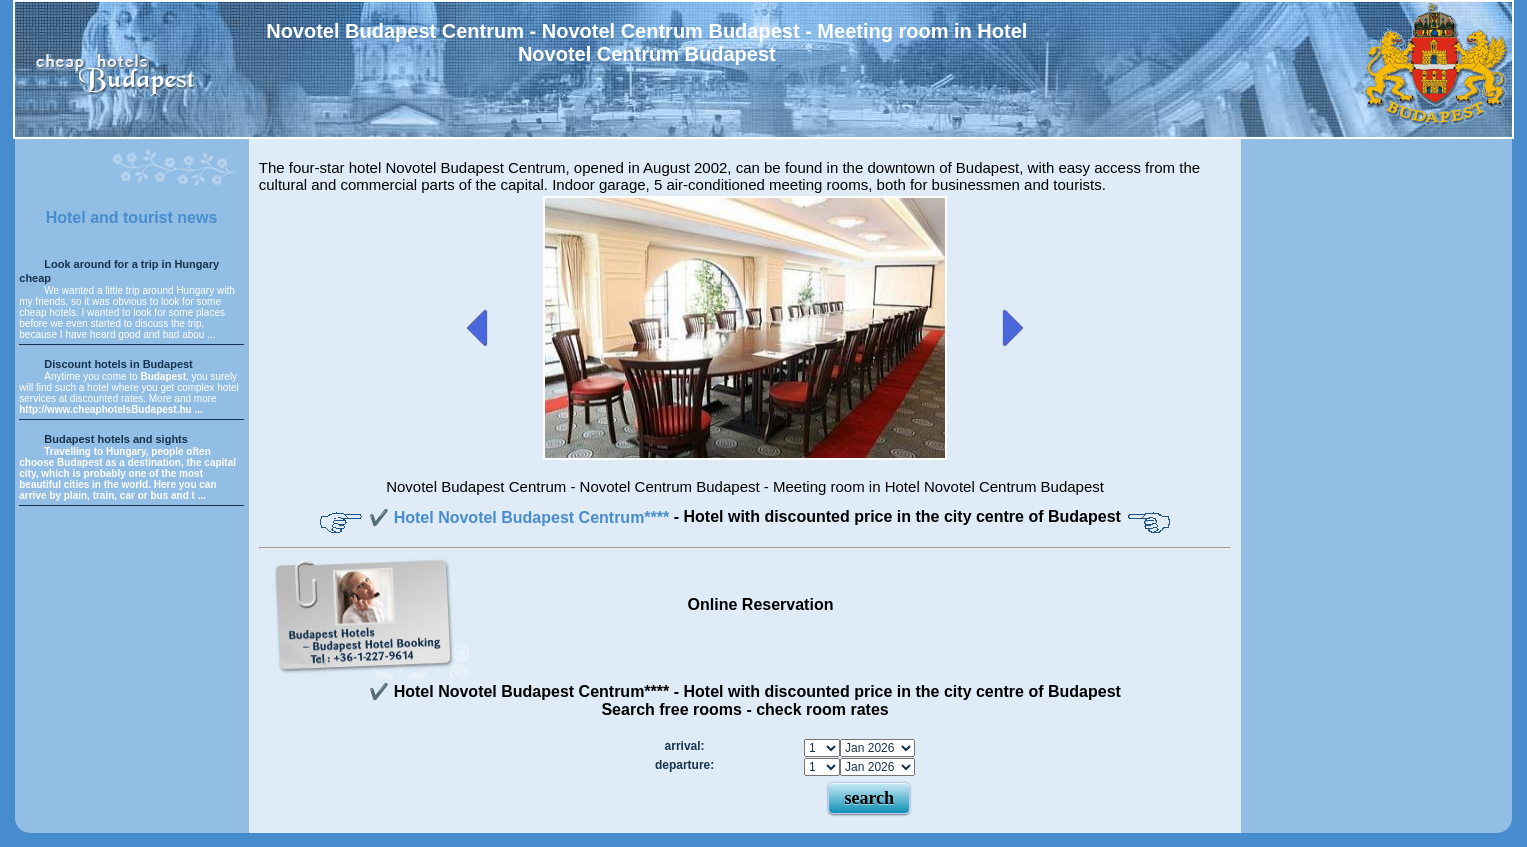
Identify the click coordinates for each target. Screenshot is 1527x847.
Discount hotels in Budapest (118, 364)
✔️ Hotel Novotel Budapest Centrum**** (521, 517)
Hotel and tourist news (132, 217)
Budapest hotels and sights (116, 439)
